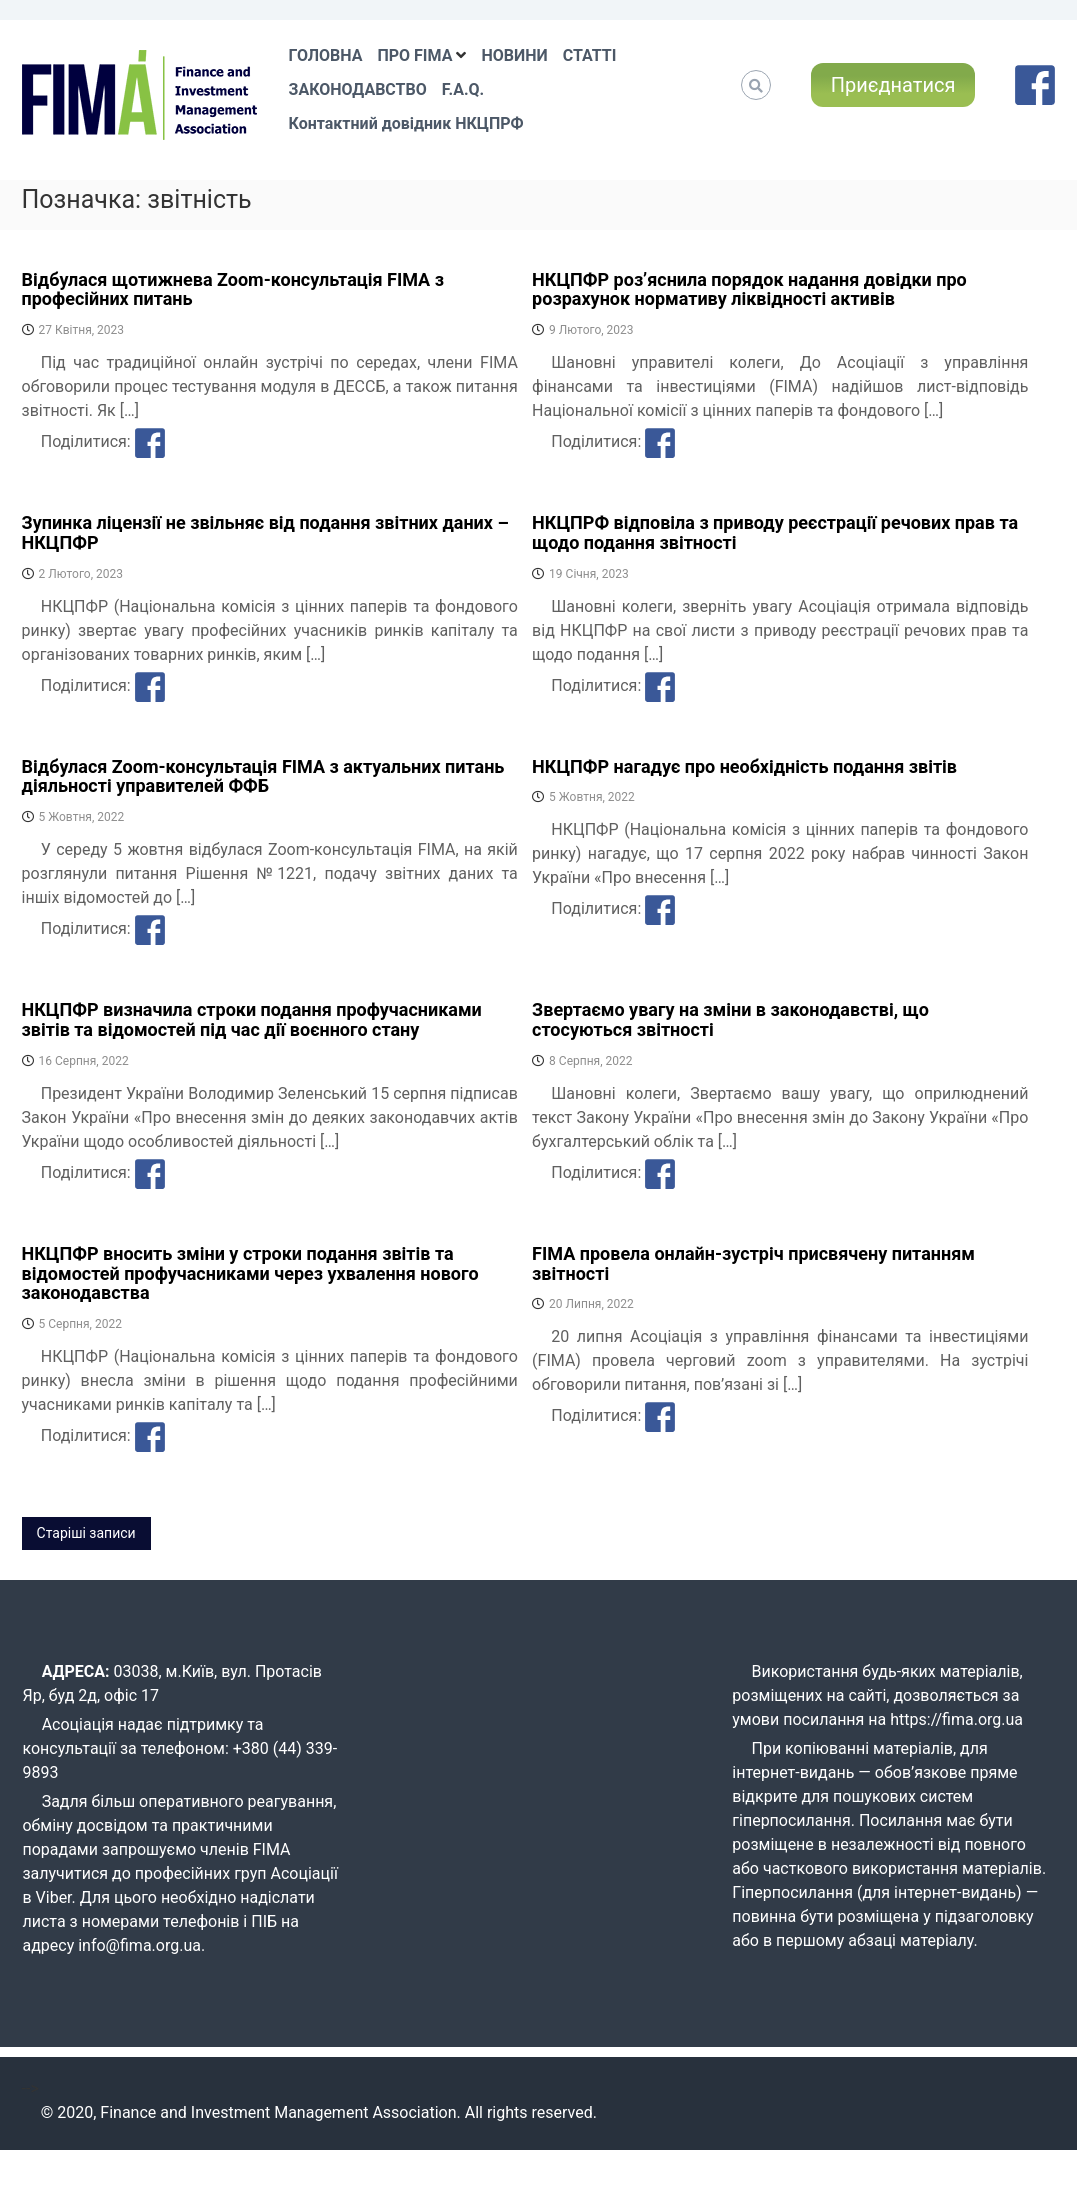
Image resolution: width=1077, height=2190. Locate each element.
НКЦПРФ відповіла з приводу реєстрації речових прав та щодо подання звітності (775, 532)
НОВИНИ (514, 55)
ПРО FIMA (414, 55)
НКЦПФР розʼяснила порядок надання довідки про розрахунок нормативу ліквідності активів (749, 289)
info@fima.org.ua (139, 1945)
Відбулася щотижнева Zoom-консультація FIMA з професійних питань (233, 289)
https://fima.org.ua (956, 1719)
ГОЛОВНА (326, 55)
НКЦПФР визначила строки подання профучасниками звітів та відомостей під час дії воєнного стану (252, 1019)
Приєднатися (893, 85)
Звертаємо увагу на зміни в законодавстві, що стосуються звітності (730, 1019)
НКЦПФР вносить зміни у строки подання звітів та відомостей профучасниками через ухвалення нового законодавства (250, 1273)
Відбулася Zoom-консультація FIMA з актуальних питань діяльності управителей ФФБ (263, 776)
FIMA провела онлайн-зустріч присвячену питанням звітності (753, 1263)
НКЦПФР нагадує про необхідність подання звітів (744, 766)
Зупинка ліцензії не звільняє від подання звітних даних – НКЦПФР (265, 532)
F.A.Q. (463, 89)
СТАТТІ (590, 55)
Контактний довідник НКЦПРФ (406, 123)
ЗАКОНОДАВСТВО (358, 89)
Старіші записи (86, 1533)
